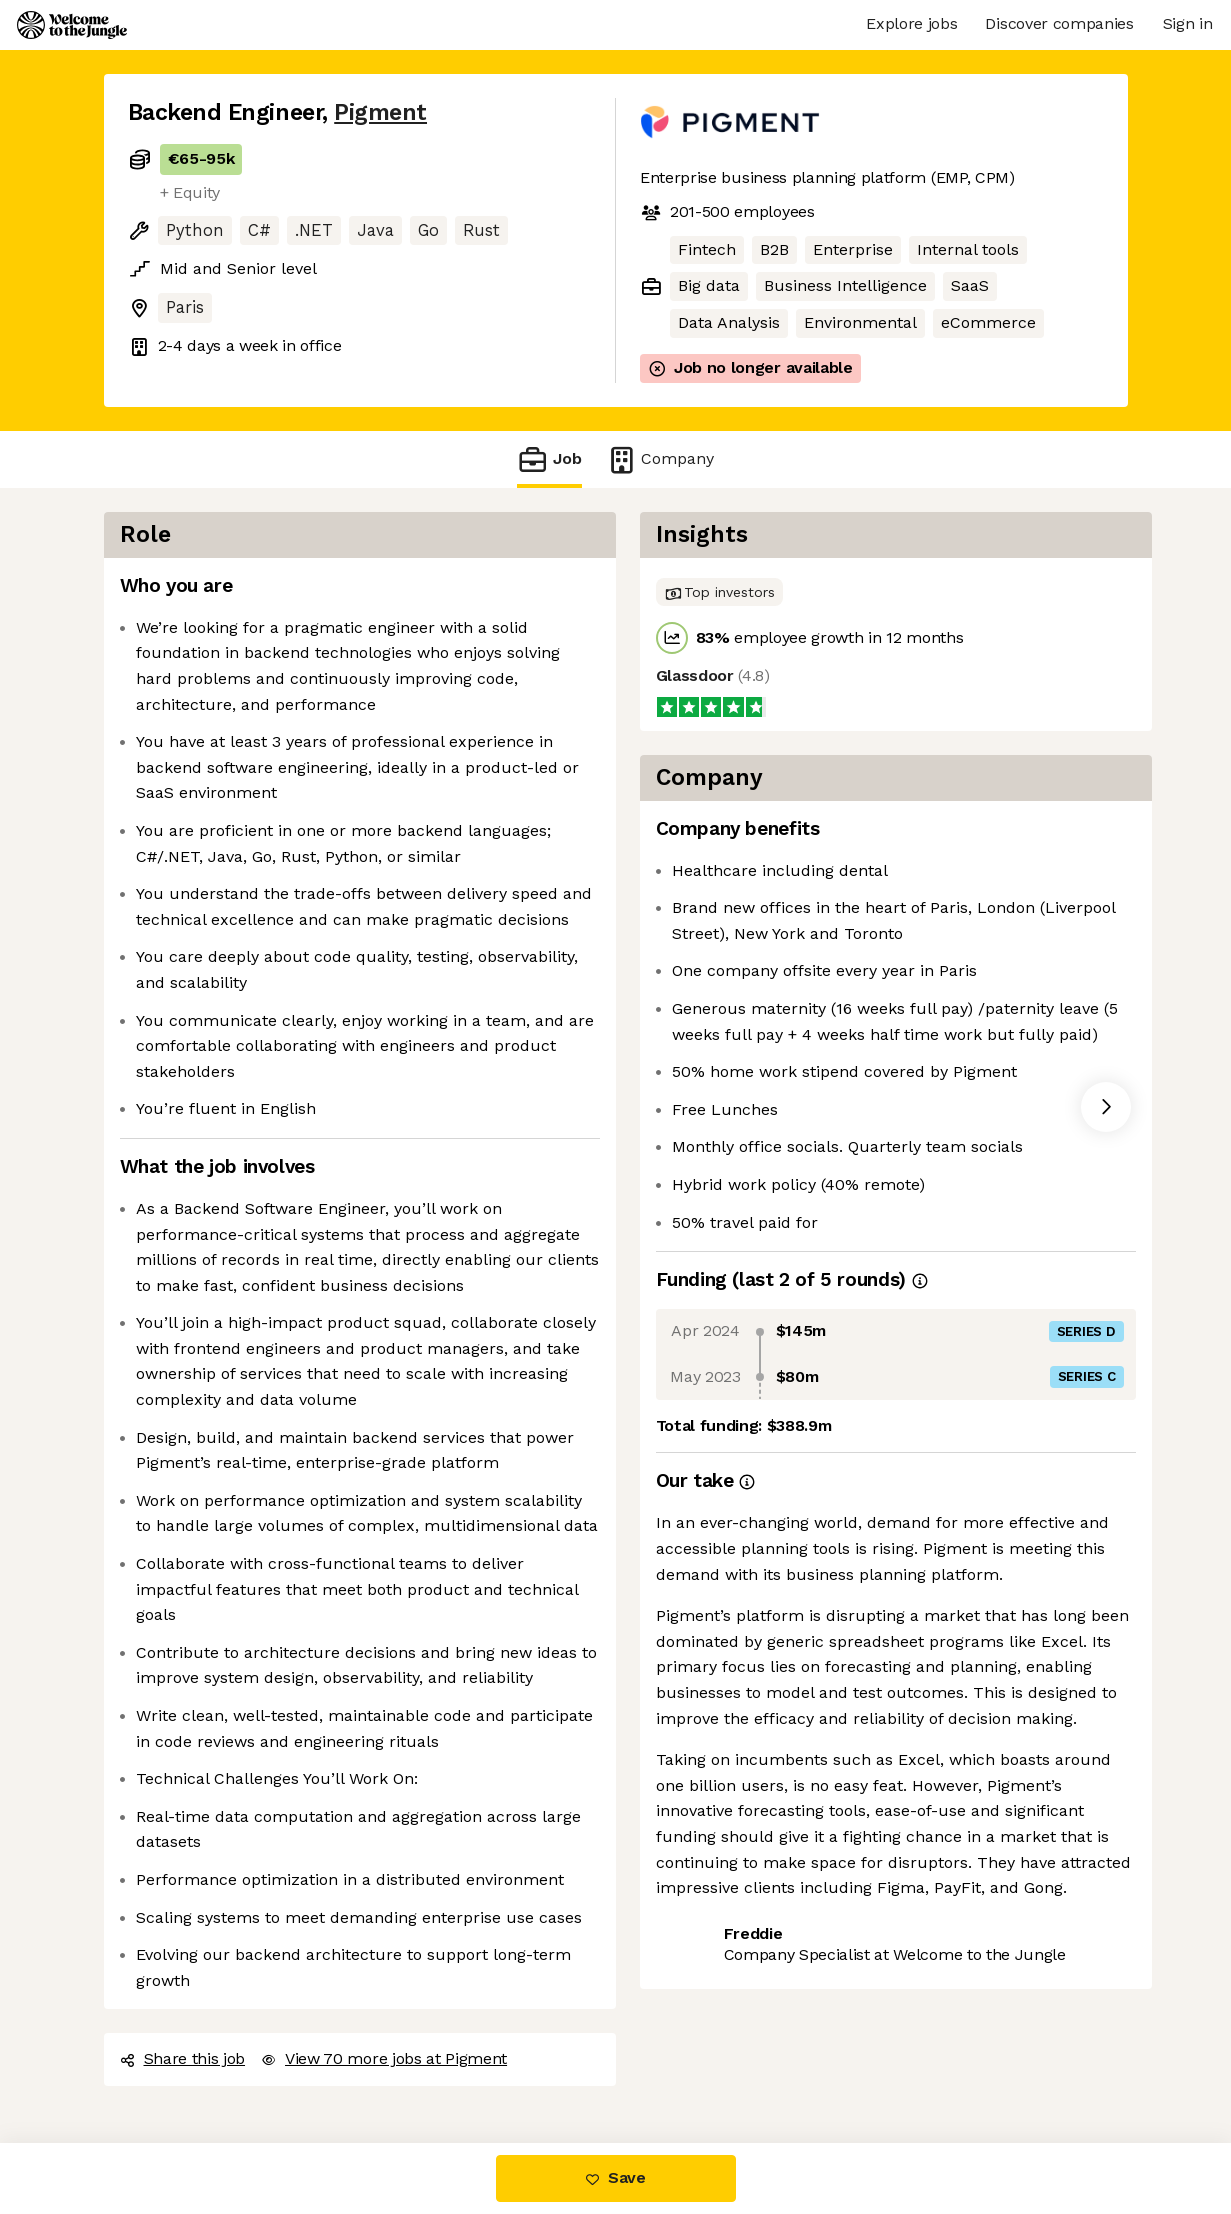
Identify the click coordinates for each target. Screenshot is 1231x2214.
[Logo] (72, 25)
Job (549, 459)
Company (660, 459)
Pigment (380, 112)
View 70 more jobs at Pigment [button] (384, 2058)
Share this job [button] (183, 2058)
